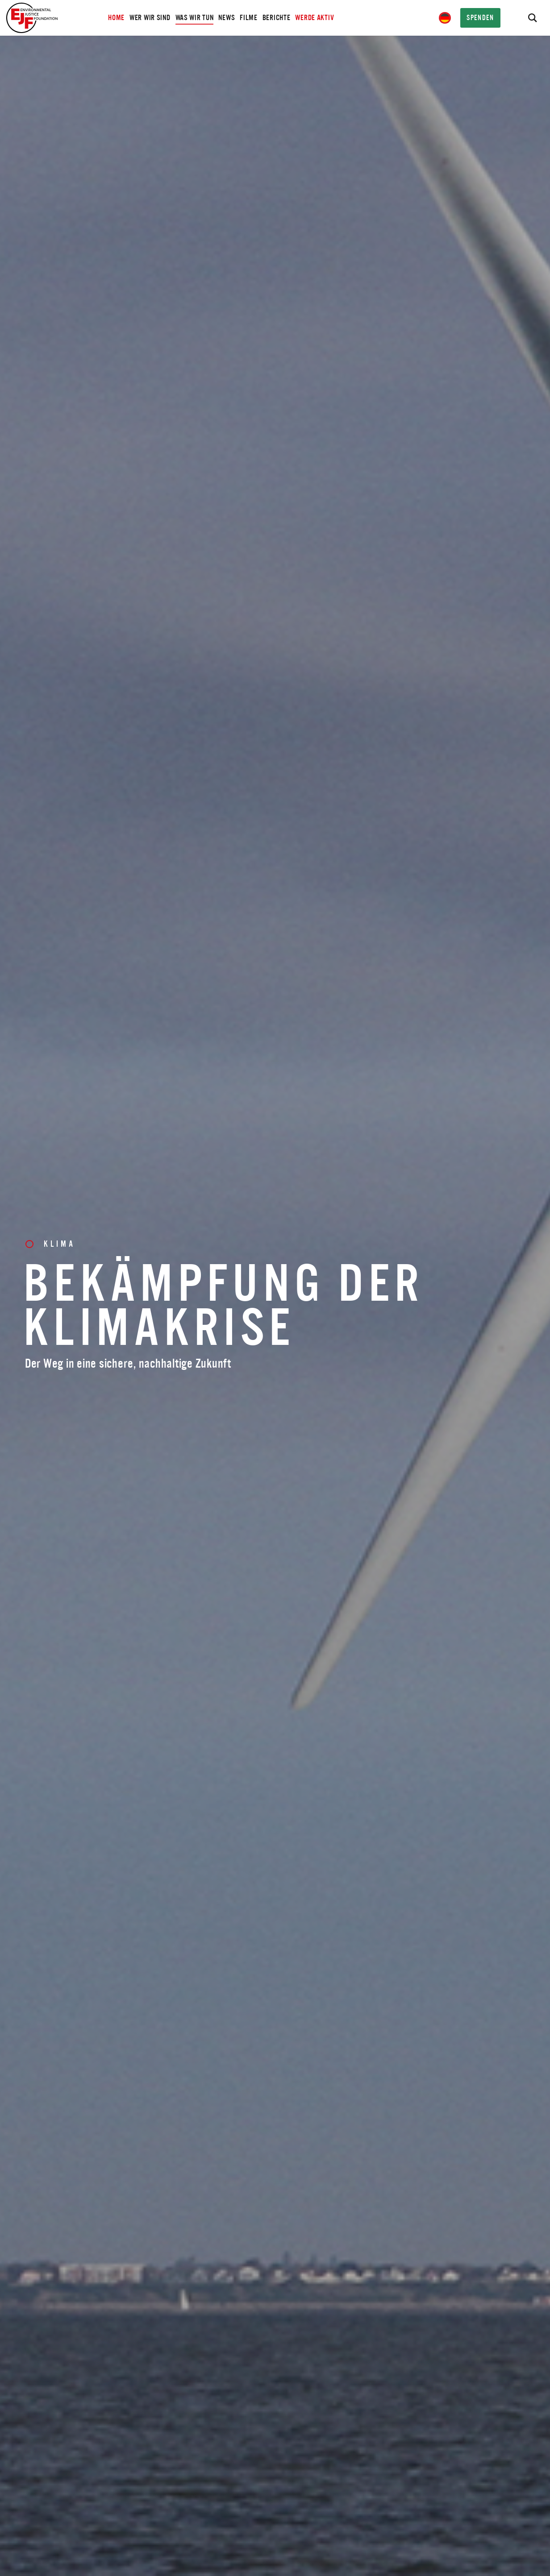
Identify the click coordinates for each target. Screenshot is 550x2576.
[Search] (532, 18)
